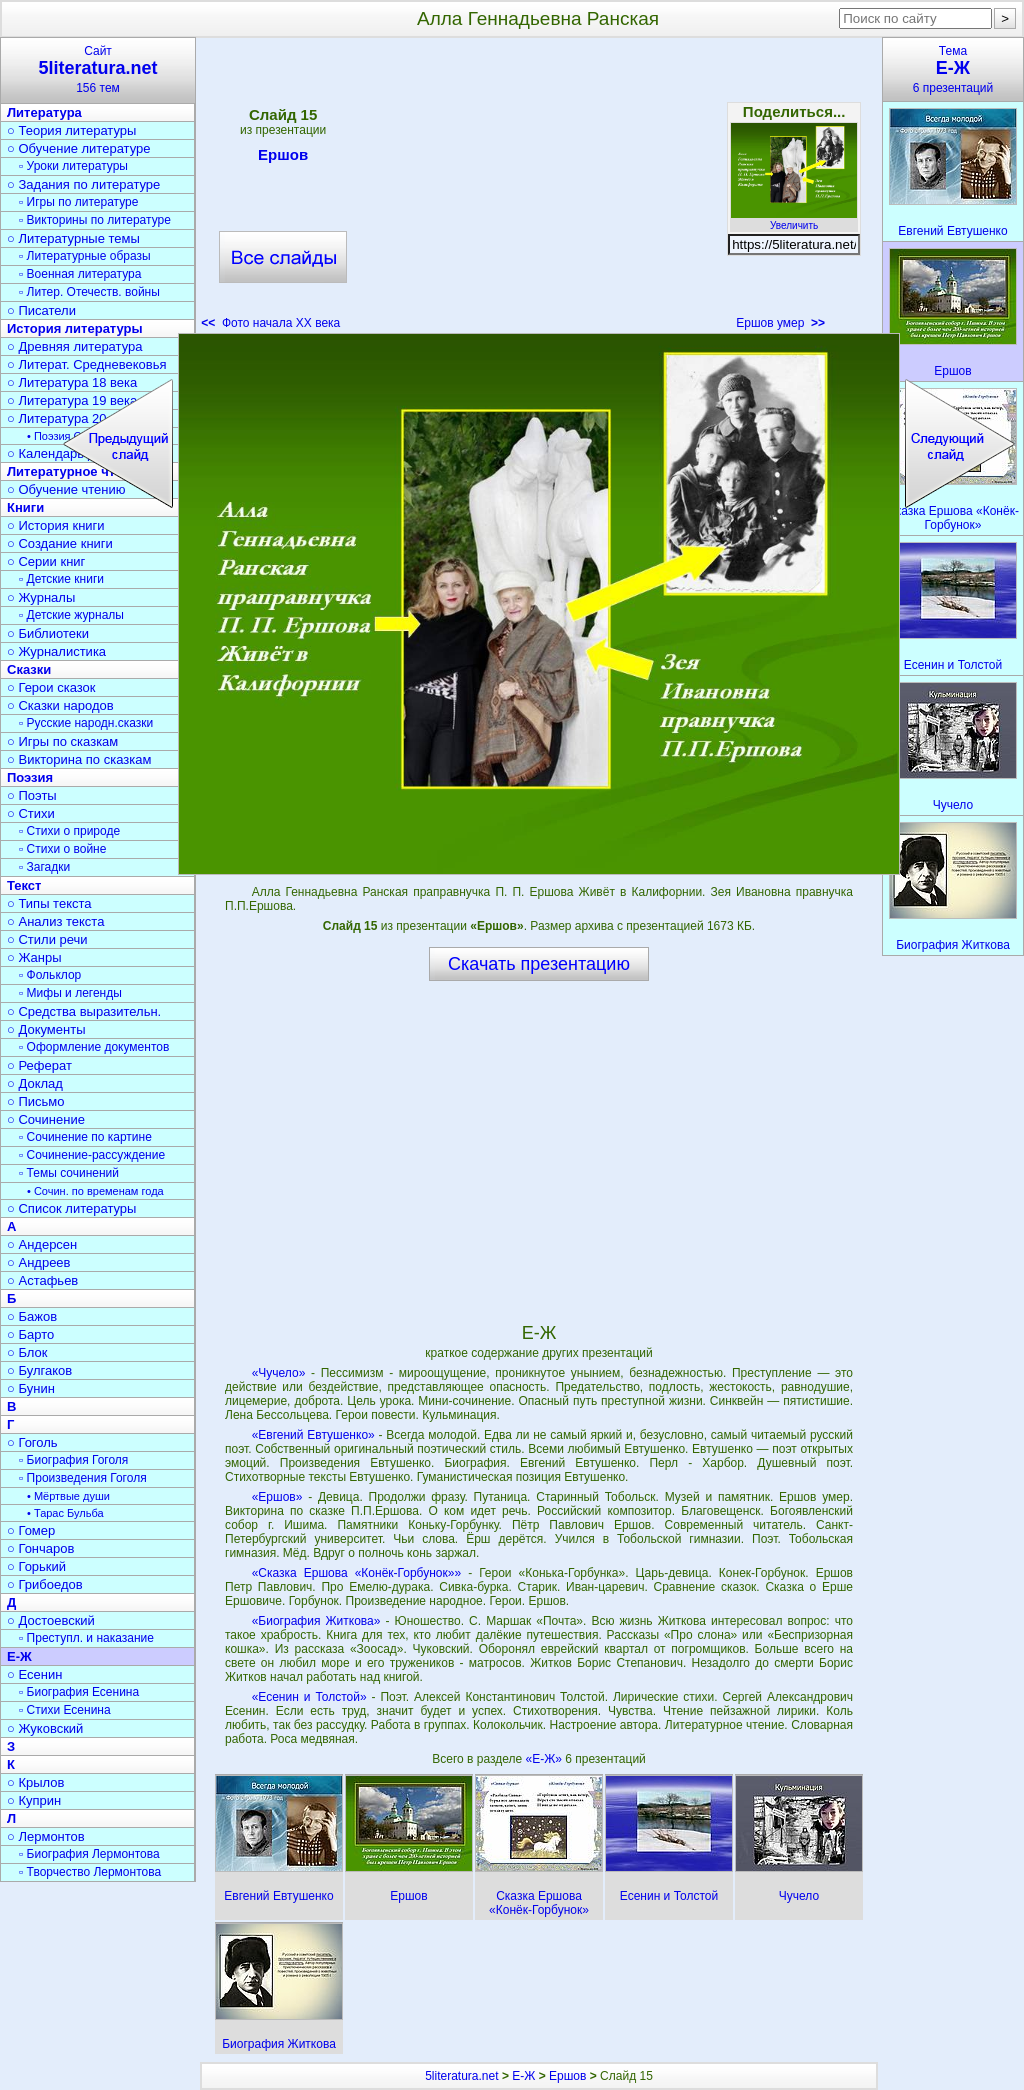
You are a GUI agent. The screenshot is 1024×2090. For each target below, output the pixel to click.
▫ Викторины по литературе (95, 220)
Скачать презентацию (539, 964)
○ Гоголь (32, 1442)
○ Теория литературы (71, 130)
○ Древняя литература (74, 346)
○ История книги (56, 525)
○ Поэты (32, 795)
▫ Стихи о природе (69, 831)
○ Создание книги (60, 543)
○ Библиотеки (48, 633)
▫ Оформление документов (94, 1047)
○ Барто (30, 1334)
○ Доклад (35, 1083)
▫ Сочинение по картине (85, 1137)
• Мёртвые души (68, 1496)
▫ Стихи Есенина (65, 1710)
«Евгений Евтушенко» (313, 1435)
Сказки (29, 669)
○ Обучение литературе (79, 148)
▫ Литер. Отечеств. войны (89, 292)
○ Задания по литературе (83, 184)
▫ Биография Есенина (79, 1692)
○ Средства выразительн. (84, 1011)
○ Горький (36, 1566)
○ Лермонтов (46, 1836)
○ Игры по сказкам (62, 741)
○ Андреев (39, 1262)
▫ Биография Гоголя (73, 1460)
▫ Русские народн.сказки (86, 723)
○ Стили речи (47, 939)
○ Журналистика (56, 651)
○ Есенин (34, 1674)
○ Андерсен (42, 1244)
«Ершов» (277, 1497)
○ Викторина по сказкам (79, 759)
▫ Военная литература (80, 274)
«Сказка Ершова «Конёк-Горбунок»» (356, 1573)
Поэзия (30, 777)
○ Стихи (31, 813)
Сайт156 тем (98, 69)
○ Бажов (32, 1316)
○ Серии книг (46, 561)
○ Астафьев (42, 1280)
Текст (24, 885)
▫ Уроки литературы (73, 166)
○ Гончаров (40, 1548)
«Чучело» (279, 1373)
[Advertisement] (538, 190)
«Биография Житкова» (316, 1621)
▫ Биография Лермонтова (89, 1854)
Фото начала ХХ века (270, 323)
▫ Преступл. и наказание (86, 1638)
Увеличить (794, 220)
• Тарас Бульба (65, 1513)
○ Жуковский (45, 1728)
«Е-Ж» (545, 1759)
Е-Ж (19, 1656)
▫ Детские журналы (71, 615)
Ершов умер (780, 323)
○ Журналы (41, 597)
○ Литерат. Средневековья (87, 364)
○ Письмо (36, 1101)
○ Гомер (31, 1530)
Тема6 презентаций (953, 69)
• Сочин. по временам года (95, 1191)
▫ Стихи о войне (62, 849)
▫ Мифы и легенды (70, 993)
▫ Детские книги (61, 579)
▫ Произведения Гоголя (83, 1478)
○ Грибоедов (45, 1584)
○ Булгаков (39, 1370)
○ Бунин (31, 1388)
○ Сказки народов (60, 705)
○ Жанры (34, 957)
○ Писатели (41, 310)
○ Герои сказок (51, 687)
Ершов (283, 158)
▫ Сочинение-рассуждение (92, 1155)
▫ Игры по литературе (78, 202)
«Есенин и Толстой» (309, 1697)
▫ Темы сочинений (69, 1173)
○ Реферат (39, 1065)
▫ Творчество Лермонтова (90, 1872)
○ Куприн (34, 1800)
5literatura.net (461, 2076)
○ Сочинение (46, 1119)
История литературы (75, 328)
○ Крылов (35, 1782)
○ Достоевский (51, 1620)
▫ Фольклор (50, 975)
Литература (44, 112)
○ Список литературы (71, 1208)
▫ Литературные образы (85, 256)
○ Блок (27, 1352)
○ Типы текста (49, 903)
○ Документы (46, 1029)
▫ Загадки (44, 867)
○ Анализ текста (55, 921)
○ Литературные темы (73, 238)
